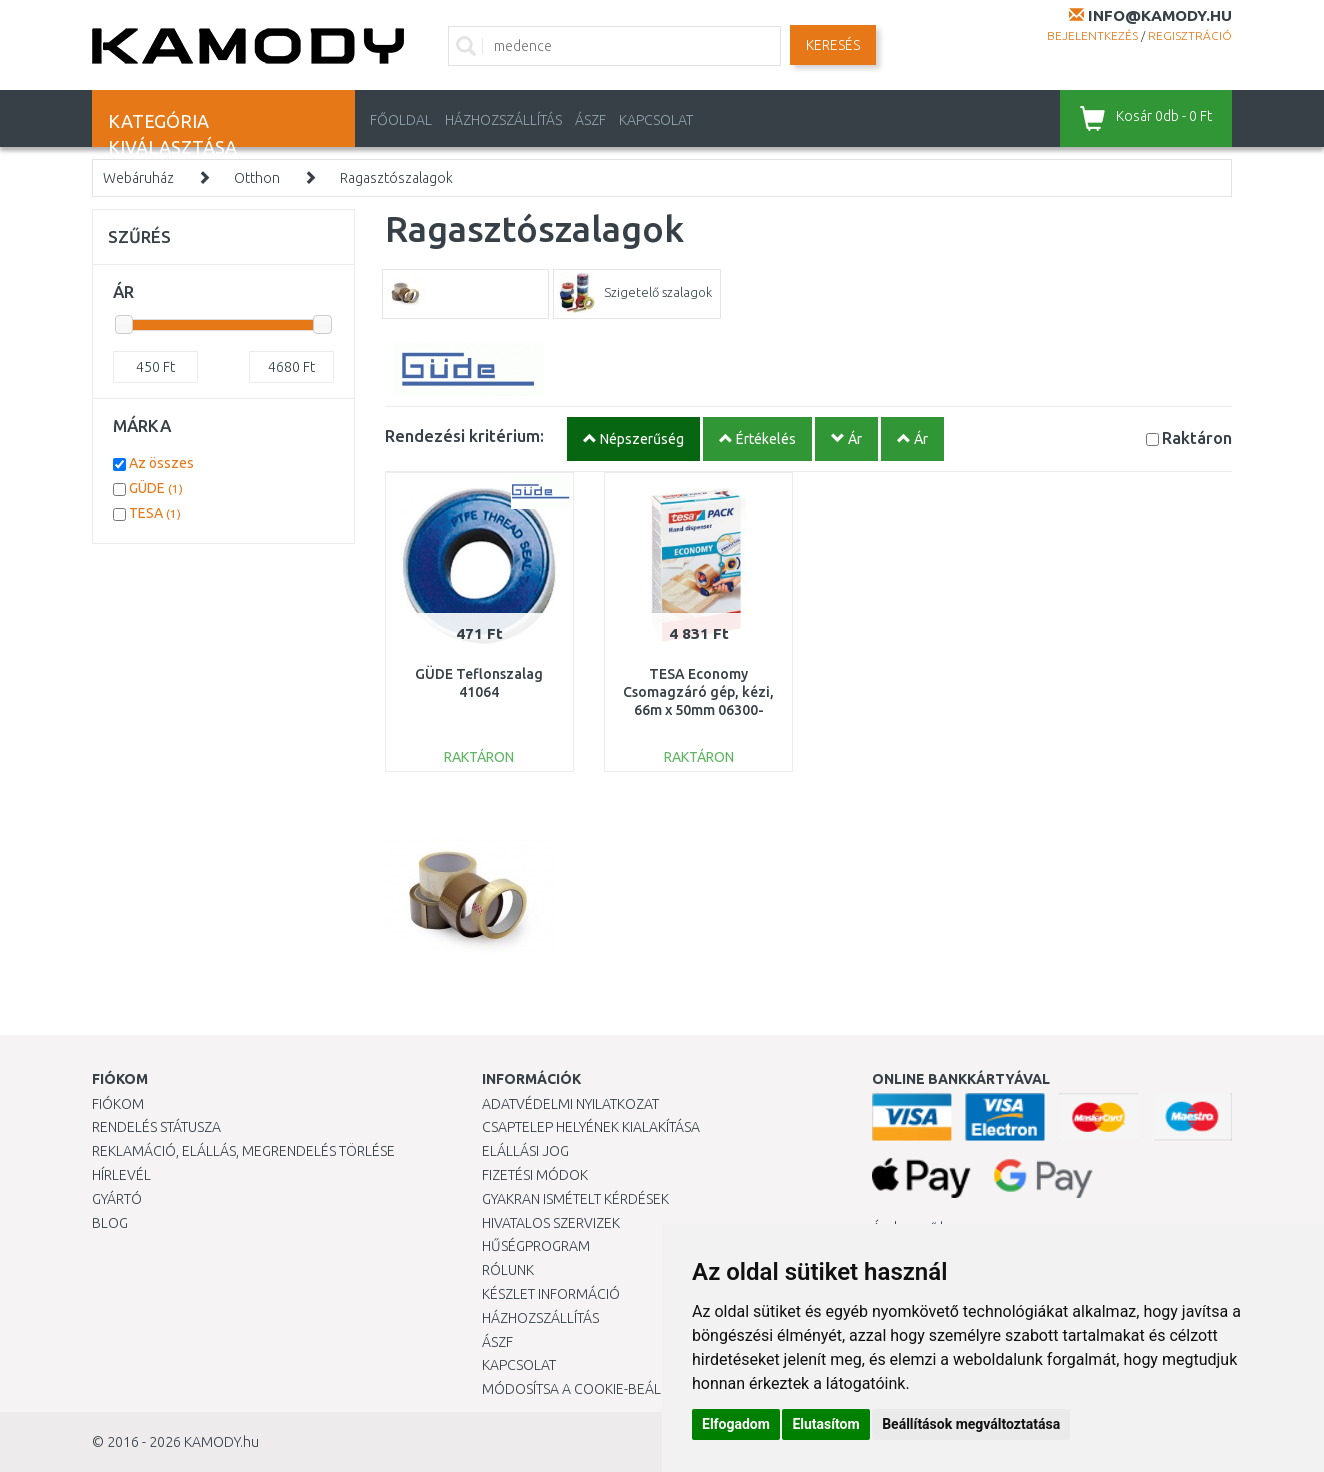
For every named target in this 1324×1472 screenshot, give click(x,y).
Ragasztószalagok (396, 178)
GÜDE (156, 488)
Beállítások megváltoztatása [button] (971, 1424)
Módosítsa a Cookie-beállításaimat (607, 1389)
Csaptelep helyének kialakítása (591, 1127)
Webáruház (138, 178)
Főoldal (401, 120)
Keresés (833, 45)
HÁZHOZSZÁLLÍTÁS (503, 120)
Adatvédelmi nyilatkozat (570, 1104)
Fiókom (118, 1104)
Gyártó (117, 1199)
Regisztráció (1190, 35)
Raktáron (1197, 437)
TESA (155, 513)
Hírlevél (121, 1175)
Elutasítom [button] (825, 1424)
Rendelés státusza (156, 1127)
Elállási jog (525, 1151)
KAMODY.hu (221, 1442)
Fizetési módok (535, 1175)
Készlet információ (551, 1294)
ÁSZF (590, 120)
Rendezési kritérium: (464, 435)
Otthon (257, 178)
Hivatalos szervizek (551, 1223)
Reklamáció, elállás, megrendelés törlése (243, 1151)
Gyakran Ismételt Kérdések (575, 1199)
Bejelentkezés (1092, 35)
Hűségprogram (536, 1246)
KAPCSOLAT (656, 120)
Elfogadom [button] (736, 1424)
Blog (110, 1223)
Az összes (161, 463)
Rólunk (508, 1270)
